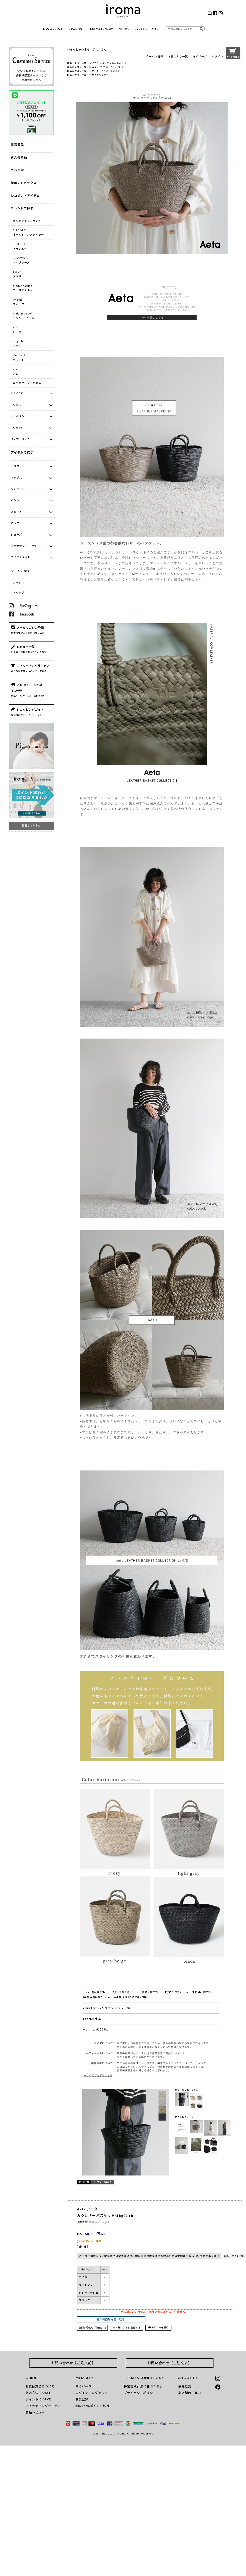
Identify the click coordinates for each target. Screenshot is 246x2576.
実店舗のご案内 (189, 2393)
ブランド (94, 70)
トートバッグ (119, 63)
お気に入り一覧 (178, 56)
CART (156, 29)
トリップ (18, 592)
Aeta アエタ (113, 70)
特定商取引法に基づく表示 (143, 2386)
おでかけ (18, 583)
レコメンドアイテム (25, 195)
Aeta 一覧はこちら (152, 317)
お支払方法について (40, 2386)
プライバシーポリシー (140, 2393)
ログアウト (100, 2393)
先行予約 (17, 170)
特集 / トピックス (24, 183)
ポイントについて (39, 2399)
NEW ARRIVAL (53, 29)
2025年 (103, 67)
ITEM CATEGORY (100, 29)
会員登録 (81, 2399)
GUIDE (124, 29)
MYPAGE (141, 29)
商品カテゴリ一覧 (77, 63)
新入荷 (93, 67)
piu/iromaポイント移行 (92, 2406)
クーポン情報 (154, 56)
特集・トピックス (99, 74)
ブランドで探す (22, 208)
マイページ (200, 56)
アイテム (94, 63)
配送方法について (39, 2393)
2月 (113, 67)
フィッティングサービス (43, 2406)
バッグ (105, 63)
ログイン (217, 56)
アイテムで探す (22, 452)
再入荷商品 (19, 157)
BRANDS (75, 29)
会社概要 (184, 2386)
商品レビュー (35, 2412)
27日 (120, 67)
